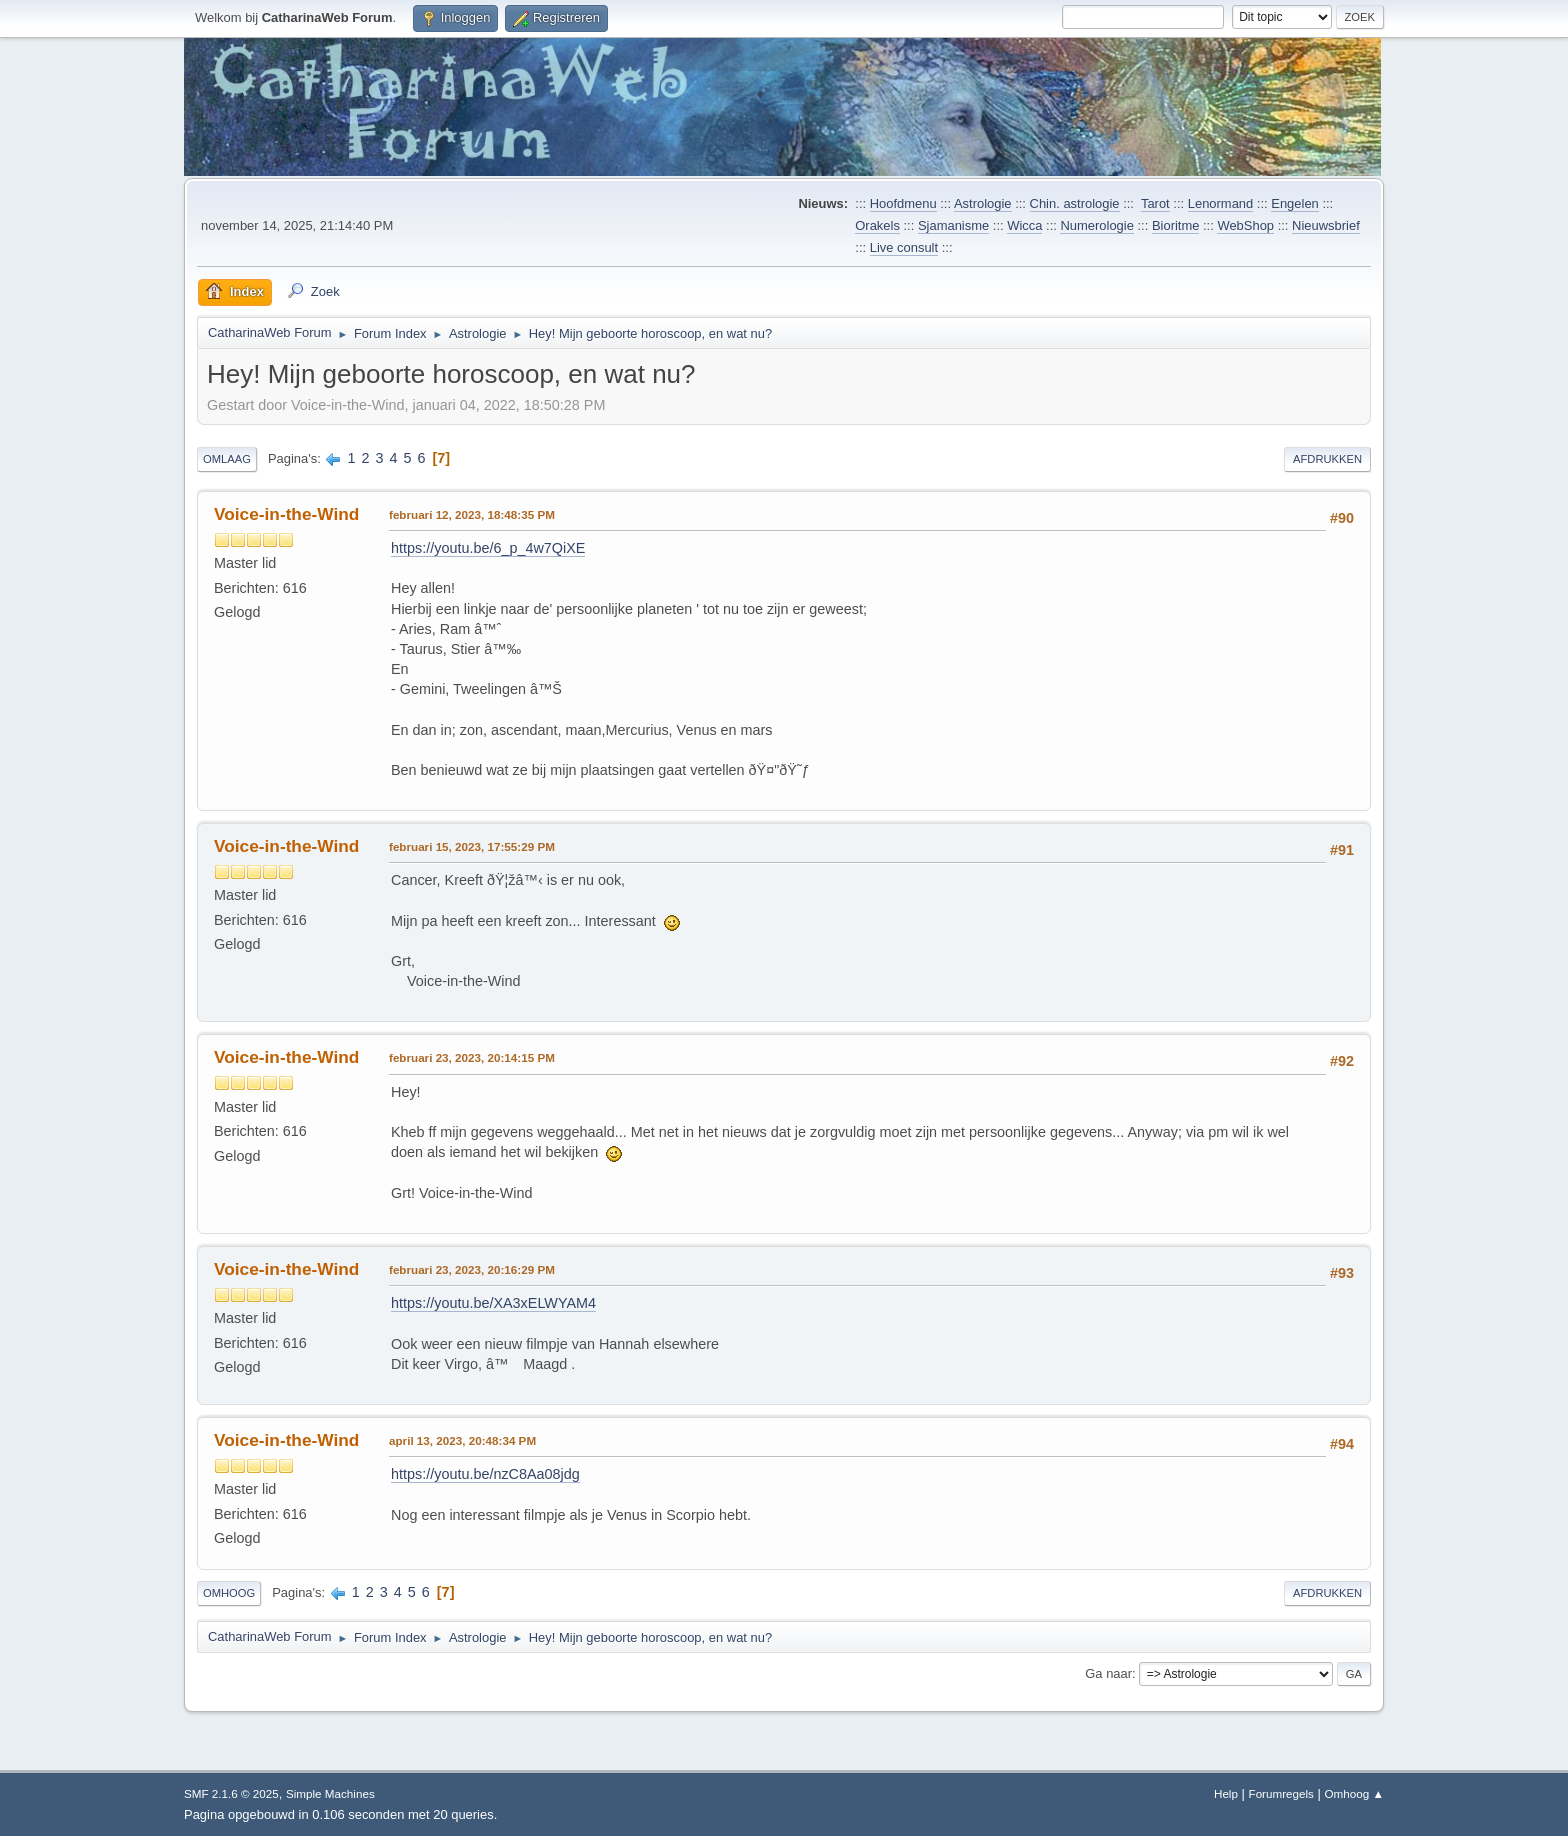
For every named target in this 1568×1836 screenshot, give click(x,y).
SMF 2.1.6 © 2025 (231, 1793)
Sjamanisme (953, 225)
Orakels (877, 225)
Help (1226, 1793)
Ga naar (1108, 1673)
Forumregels (1281, 1793)
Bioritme (1176, 225)
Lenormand (1221, 203)
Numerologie (1096, 225)
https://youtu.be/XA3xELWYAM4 (493, 1303)
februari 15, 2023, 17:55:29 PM (472, 846)
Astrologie (983, 203)
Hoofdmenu (903, 203)
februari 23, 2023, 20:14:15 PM (472, 1057)
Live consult (904, 247)
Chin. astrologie (1075, 203)
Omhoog (229, 1593)
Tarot (1155, 203)
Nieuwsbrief (1326, 225)
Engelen (1295, 203)
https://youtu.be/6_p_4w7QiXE (488, 548)
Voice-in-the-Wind (286, 514)
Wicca (1024, 225)
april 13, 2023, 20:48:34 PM (462, 1440)
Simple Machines (330, 1793)
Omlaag (227, 459)
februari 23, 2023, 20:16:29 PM (472, 1269)
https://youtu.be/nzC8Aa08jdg (485, 1474)
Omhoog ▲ (1354, 1793)
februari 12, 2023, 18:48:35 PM (472, 514)
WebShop (1245, 225)
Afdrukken (1327, 459)
